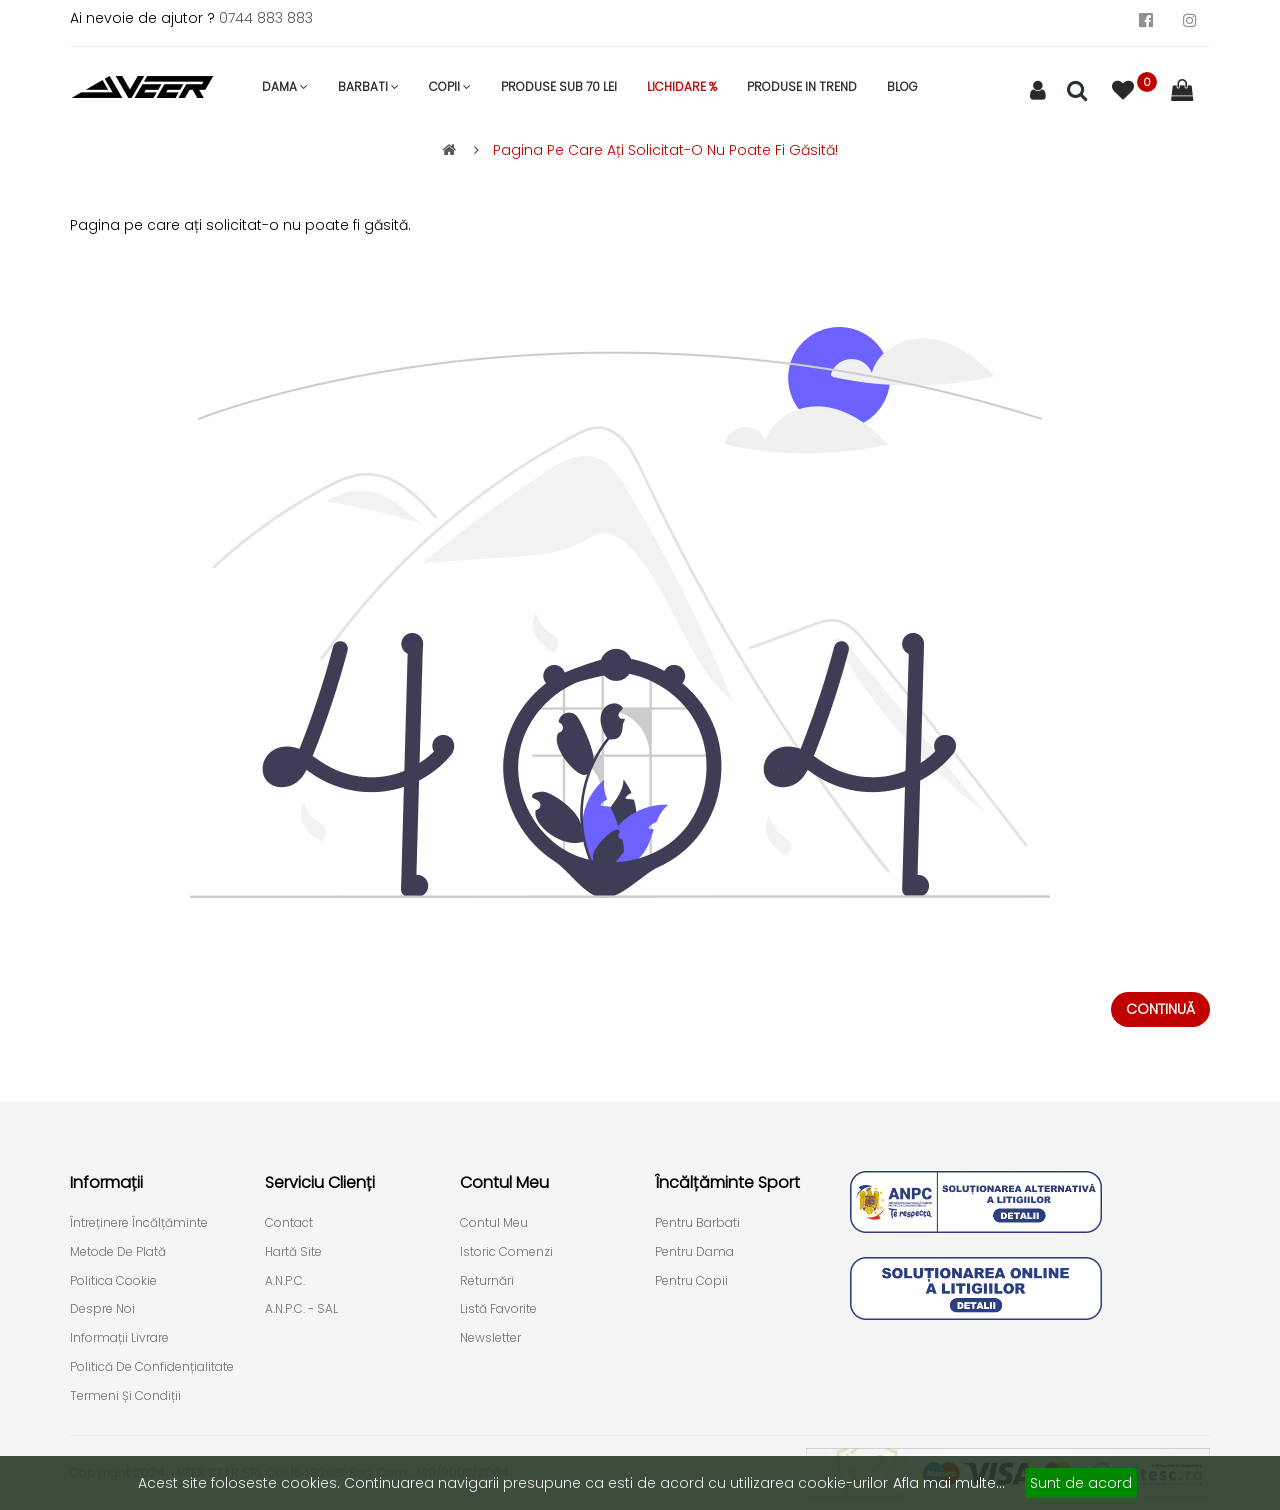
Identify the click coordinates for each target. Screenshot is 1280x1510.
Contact (289, 1223)
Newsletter (490, 1338)
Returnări (487, 1281)
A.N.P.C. (285, 1281)
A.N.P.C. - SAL (301, 1309)
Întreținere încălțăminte (139, 1223)
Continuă (1160, 1009)
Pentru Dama (694, 1252)
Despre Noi (102, 1309)
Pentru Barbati (697, 1223)
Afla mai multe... (949, 1483)
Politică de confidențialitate (152, 1367)
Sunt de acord (1081, 1483)
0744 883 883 (266, 18)
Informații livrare (119, 1338)
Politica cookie (113, 1281)
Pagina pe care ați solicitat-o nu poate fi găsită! (665, 150)
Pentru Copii (691, 1281)
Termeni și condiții (125, 1396)
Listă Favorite (498, 1309)
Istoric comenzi (506, 1252)
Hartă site (293, 1252)
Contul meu (494, 1223)
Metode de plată (118, 1252)
